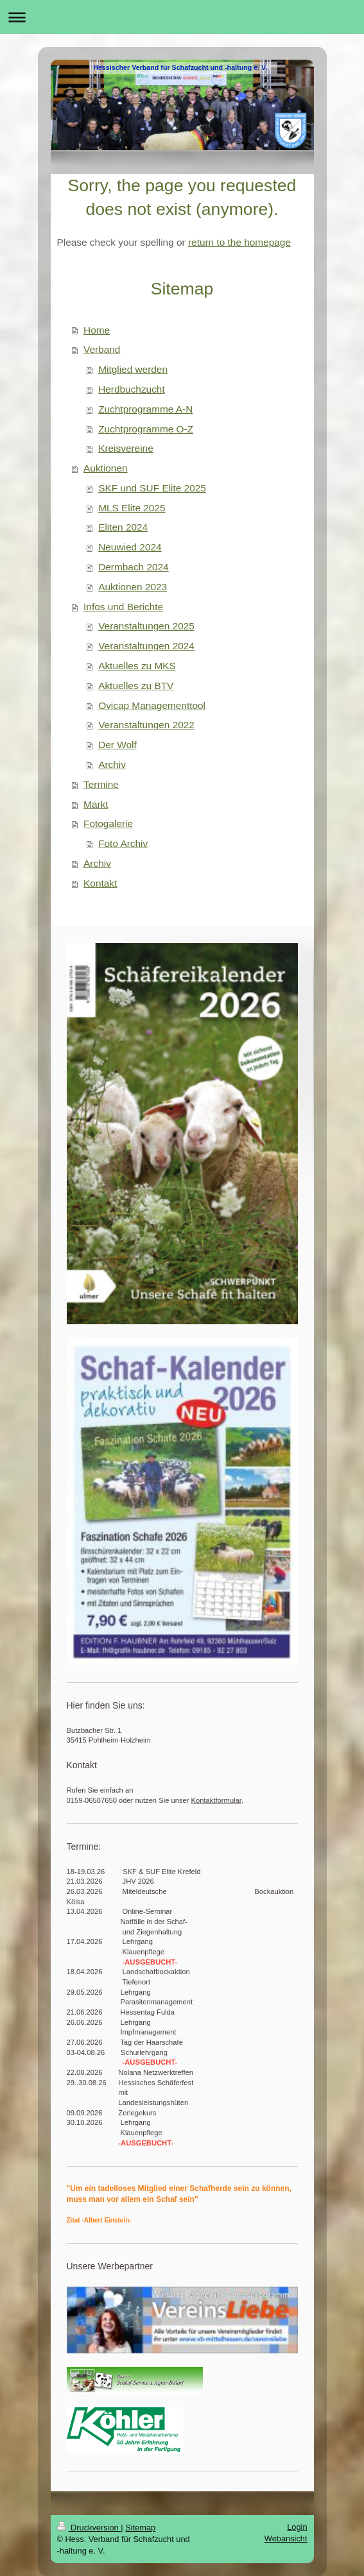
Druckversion (89, 2527)
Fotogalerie (108, 823)
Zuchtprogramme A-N (145, 409)
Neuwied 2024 (129, 547)
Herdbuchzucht (131, 389)
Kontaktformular (216, 1800)
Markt (95, 804)
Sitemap (140, 2527)
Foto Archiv (123, 843)
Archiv (112, 764)
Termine (101, 784)
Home (96, 330)
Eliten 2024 (123, 527)
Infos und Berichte (123, 606)
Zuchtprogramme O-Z (145, 428)
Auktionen (105, 468)
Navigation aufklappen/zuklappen (182, 17)
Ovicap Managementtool (151, 705)
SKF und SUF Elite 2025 (152, 487)
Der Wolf (117, 744)
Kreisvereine (125, 448)
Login (297, 2527)
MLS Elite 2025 (131, 507)
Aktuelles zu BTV (135, 685)
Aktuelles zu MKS (137, 665)
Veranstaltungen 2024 (146, 645)
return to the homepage (239, 242)
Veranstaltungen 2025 (146, 625)
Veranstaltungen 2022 (146, 724)
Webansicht (286, 2538)
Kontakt (100, 883)
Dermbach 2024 (133, 566)
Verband (101, 349)
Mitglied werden (133, 369)
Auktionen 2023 (132, 586)
